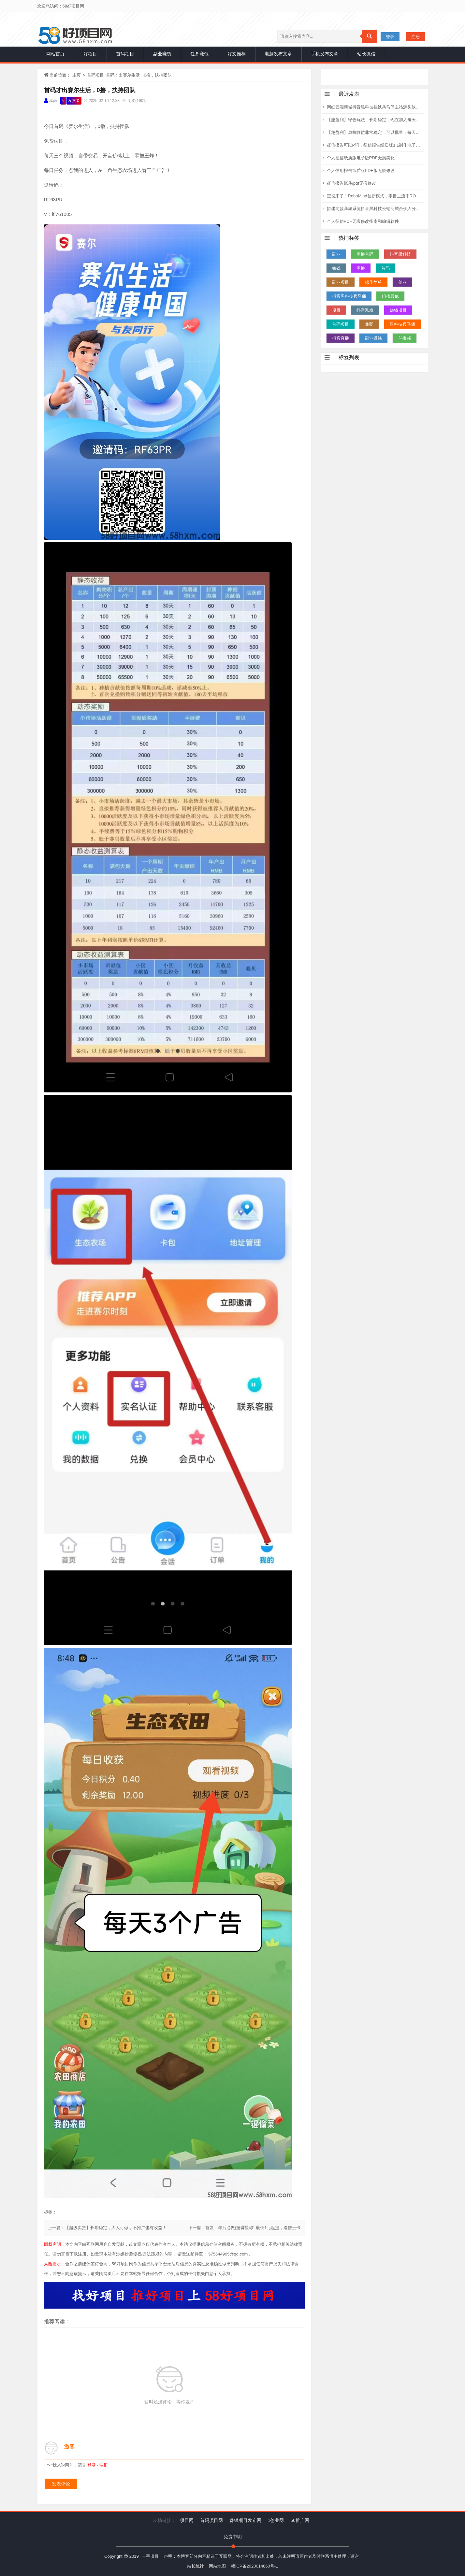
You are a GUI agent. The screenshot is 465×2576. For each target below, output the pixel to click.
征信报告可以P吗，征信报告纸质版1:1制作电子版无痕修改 (374, 145)
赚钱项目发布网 (245, 2520)
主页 (76, 75)
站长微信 (366, 53)
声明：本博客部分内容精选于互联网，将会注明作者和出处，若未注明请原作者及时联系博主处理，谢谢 (261, 2556)
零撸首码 (364, 254)
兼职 (369, 324)
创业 (402, 282)
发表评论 (61, 2483)
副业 (336, 254)
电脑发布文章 (278, 53)
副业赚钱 (162, 53)
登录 (390, 36)
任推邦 (404, 338)
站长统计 (195, 2566)
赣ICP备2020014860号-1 (254, 2566)
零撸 (360, 268)
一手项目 (150, 2556)
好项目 (90, 53)
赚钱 (336, 268)
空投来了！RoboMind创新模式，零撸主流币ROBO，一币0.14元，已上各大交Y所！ (374, 195)
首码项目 (125, 53)
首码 (385, 268)
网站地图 (217, 2566)
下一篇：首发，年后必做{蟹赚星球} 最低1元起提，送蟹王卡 (244, 2227)
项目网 (187, 2520)
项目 (336, 310)
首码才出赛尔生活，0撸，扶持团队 (89, 90)
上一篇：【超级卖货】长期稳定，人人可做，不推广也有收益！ (107, 2227)
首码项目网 (211, 2520)
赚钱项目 (398, 310)
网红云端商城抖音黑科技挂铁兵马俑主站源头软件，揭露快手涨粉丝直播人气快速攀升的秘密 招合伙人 (374, 107)
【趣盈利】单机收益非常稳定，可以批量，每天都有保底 (374, 132)
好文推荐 (236, 53)
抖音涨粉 (364, 310)
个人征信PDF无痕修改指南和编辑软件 (363, 221)
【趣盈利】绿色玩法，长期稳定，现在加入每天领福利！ (374, 119)
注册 (415, 36)
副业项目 (340, 282)
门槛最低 (390, 296)
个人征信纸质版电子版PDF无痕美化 (361, 157)
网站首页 (55, 53)
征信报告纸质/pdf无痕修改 (351, 183)
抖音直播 (340, 338)
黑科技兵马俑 (402, 324)
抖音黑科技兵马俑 (349, 296)
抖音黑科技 (400, 254)
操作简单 (373, 282)
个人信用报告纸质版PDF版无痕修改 (361, 170)
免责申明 (233, 2536)
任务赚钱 (199, 53)
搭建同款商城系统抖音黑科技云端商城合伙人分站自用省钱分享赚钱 (374, 208)
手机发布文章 (324, 53)
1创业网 (276, 2520)
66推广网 (299, 2520)
